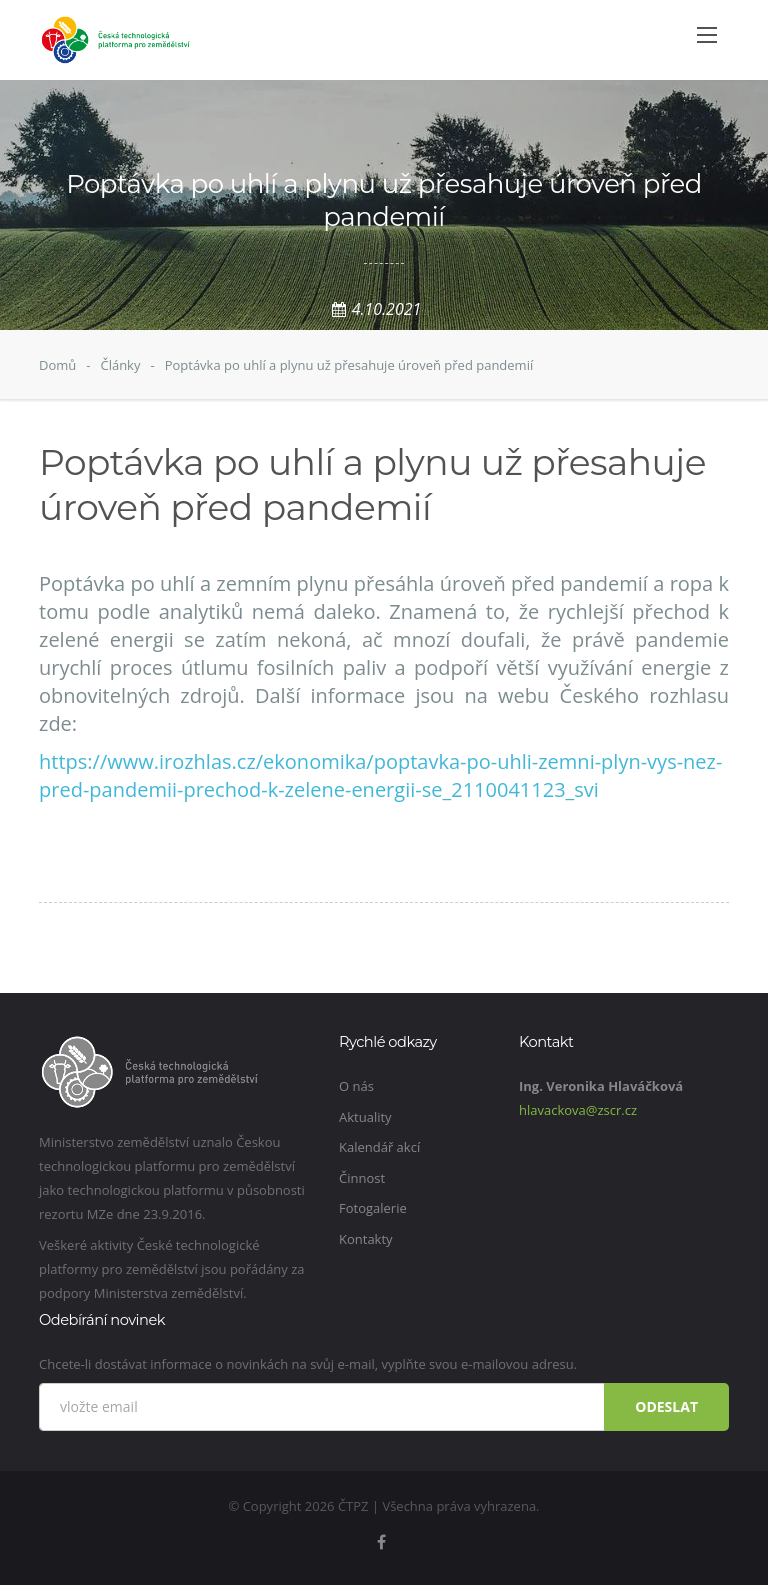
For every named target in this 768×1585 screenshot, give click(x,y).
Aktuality (365, 1117)
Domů (57, 365)
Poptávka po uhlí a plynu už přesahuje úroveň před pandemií (349, 365)
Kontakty (366, 1239)
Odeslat (666, 1406)
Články (120, 365)
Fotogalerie (373, 1208)
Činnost (362, 1178)
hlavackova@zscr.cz (578, 1110)
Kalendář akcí (379, 1147)
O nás (356, 1086)
